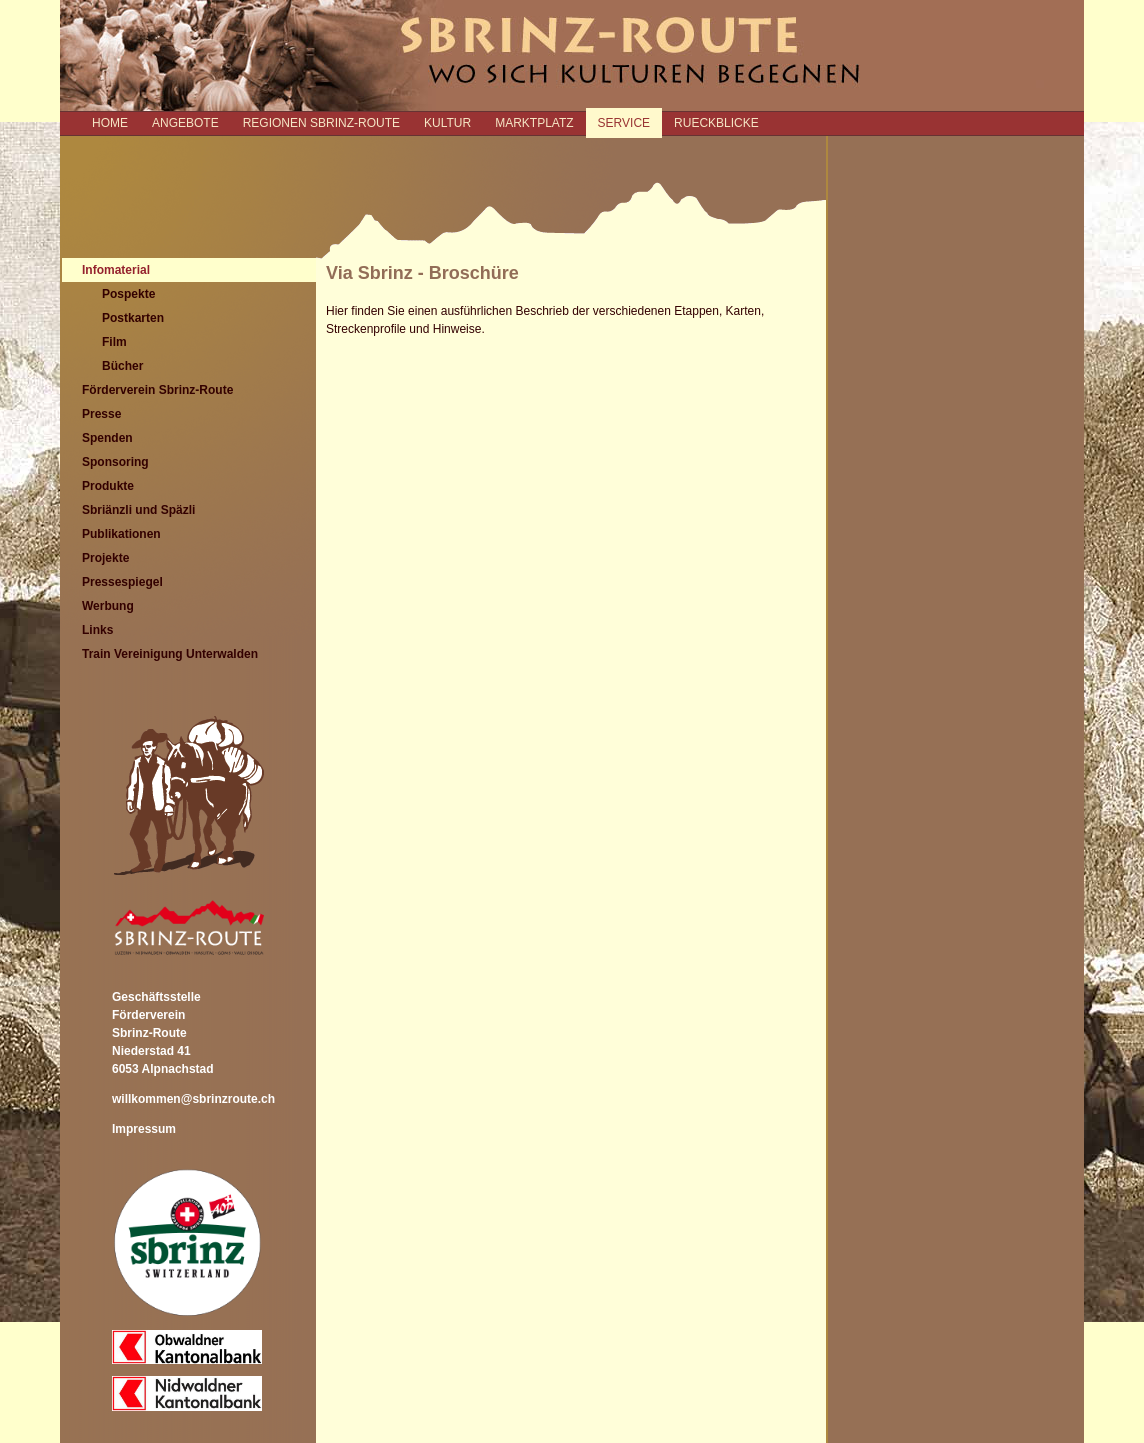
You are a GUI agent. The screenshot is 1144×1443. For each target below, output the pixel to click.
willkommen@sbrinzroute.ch (193, 1099)
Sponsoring (115, 462)
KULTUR (447, 123)
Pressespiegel (122, 582)
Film (114, 342)
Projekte (105, 558)
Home (110, 123)
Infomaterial (116, 270)
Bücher (122, 366)
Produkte (108, 486)
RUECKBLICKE (716, 123)
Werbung (108, 606)
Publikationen (121, 534)
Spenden (107, 438)
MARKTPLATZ (534, 123)
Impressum (144, 1129)
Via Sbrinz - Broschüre (422, 273)
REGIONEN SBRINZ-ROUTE (321, 123)
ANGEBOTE (185, 123)
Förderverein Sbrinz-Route (157, 390)
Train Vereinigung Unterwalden (170, 654)
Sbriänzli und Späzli (138, 510)
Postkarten (133, 318)
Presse (101, 414)
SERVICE (624, 123)
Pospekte (128, 294)
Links (97, 630)
